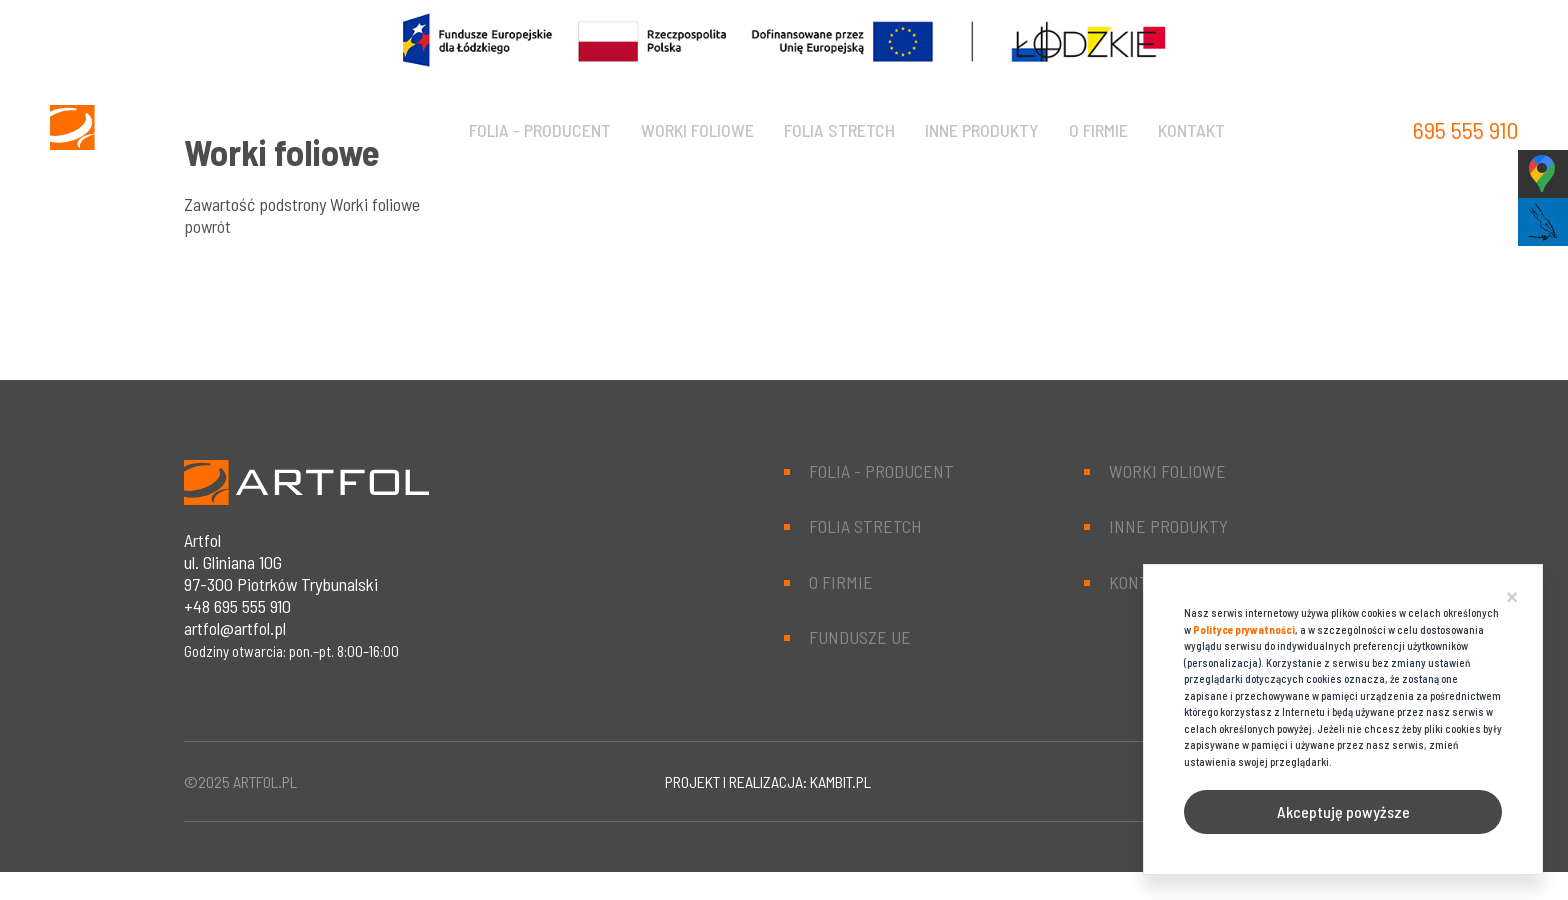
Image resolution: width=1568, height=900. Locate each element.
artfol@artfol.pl (235, 628)
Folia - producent (540, 130)
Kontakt (1191, 130)
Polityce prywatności (1244, 629)
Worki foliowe (697, 130)
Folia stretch (839, 130)
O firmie (1098, 130)
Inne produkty (982, 130)
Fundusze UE (860, 637)
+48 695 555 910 (237, 606)
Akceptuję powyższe (1343, 811)
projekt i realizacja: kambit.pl (768, 781)
